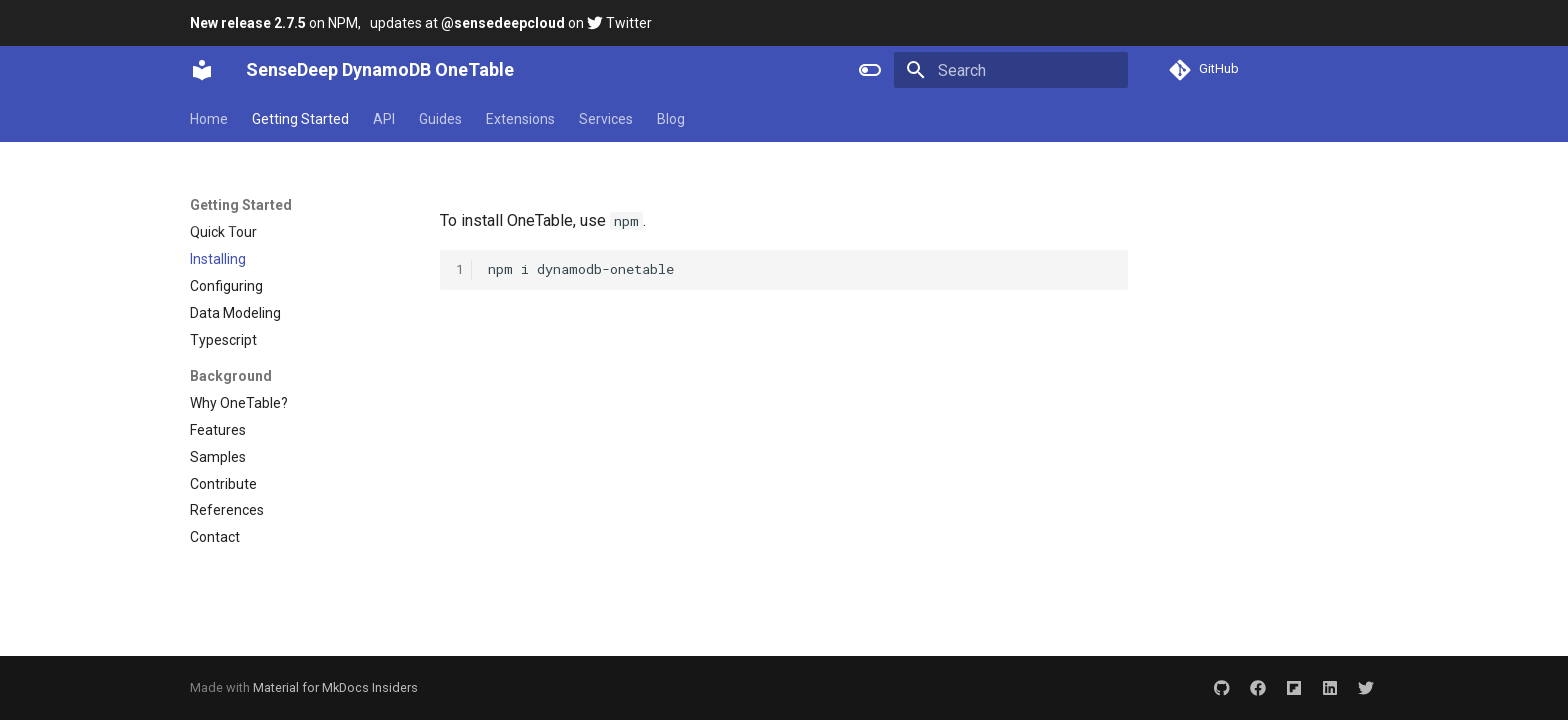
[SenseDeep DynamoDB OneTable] (202, 70)
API (384, 119)
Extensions (520, 119)
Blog (671, 119)
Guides (440, 119)
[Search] (1011, 70)
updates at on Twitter (511, 23)
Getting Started (300, 119)
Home (209, 119)
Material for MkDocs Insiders (335, 687)
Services (606, 119)
